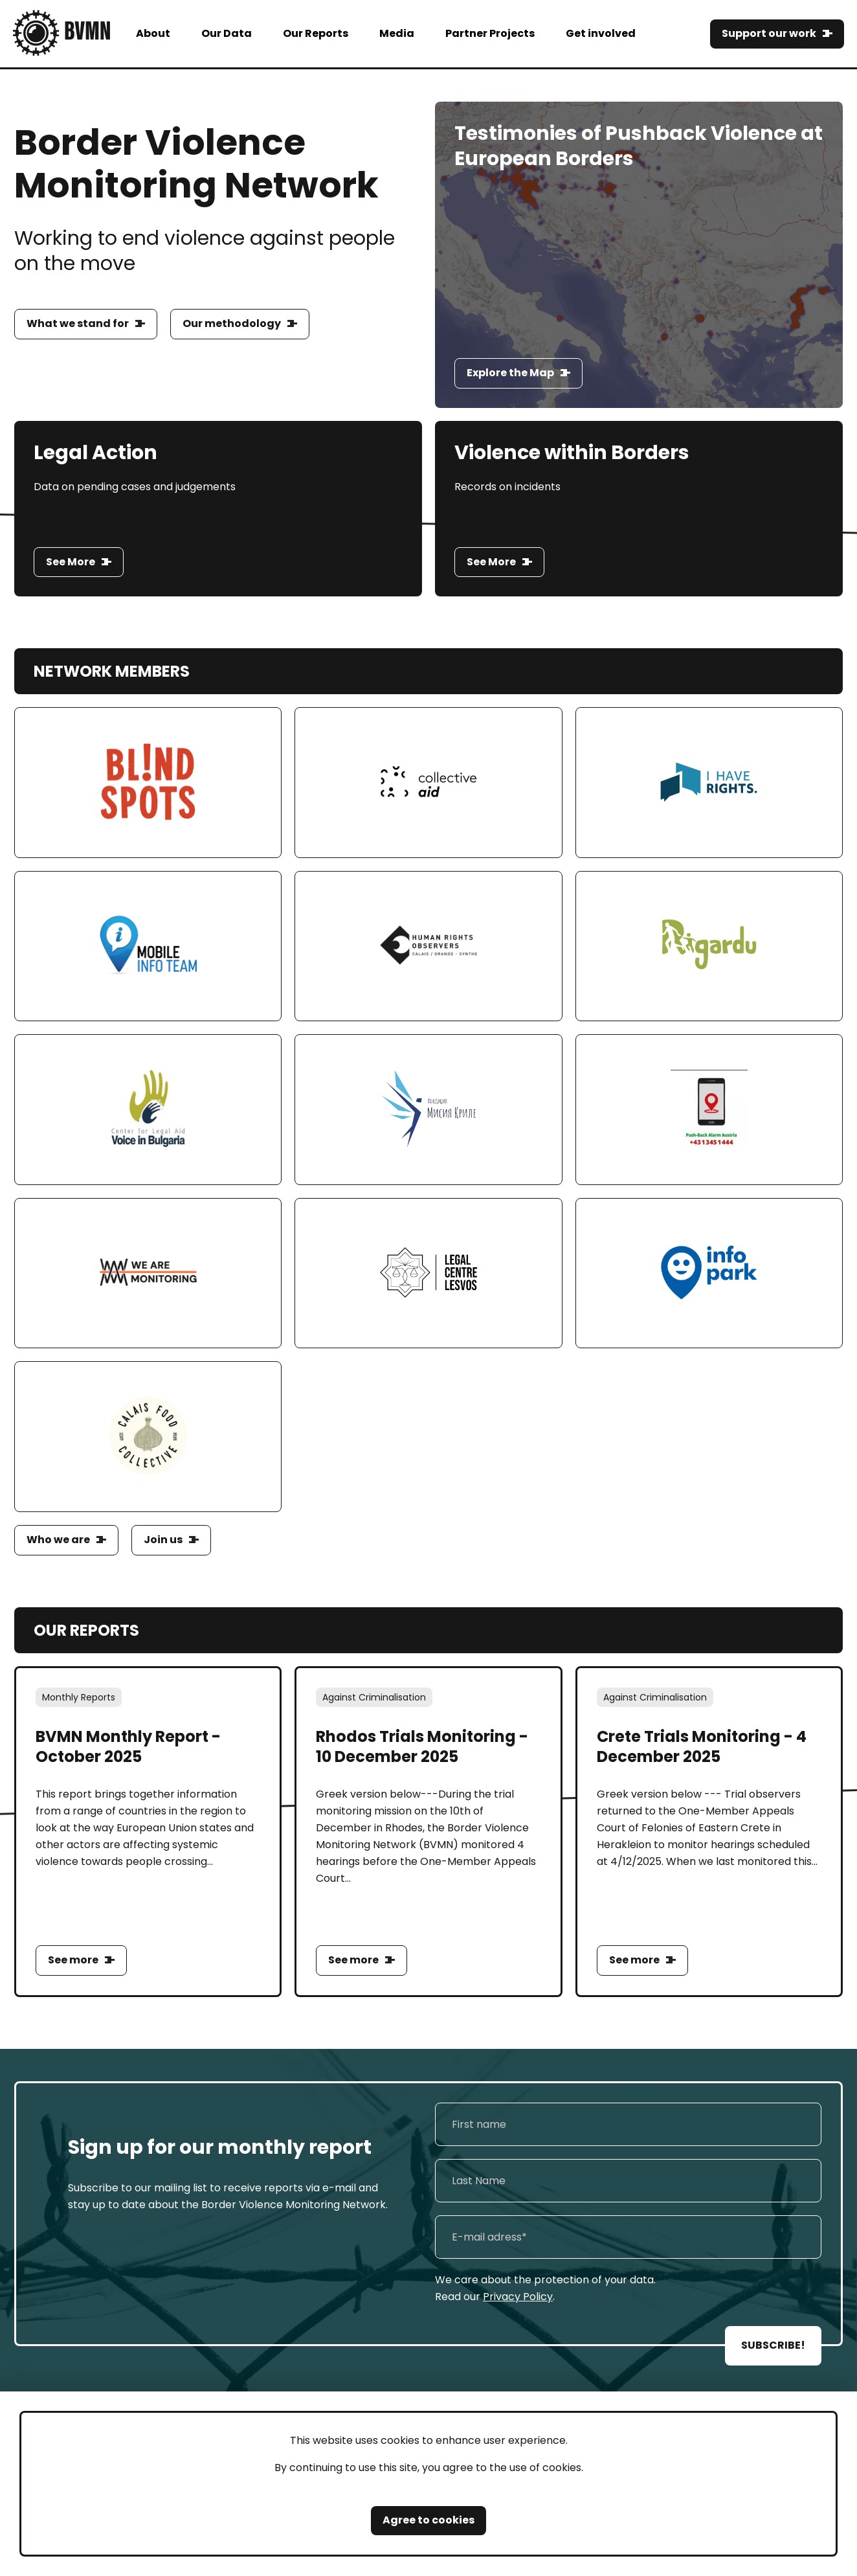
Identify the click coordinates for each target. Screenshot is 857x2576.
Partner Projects (490, 33)
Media (396, 33)
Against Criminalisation (374, 1697)
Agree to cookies (428, 2520)
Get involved (601, 33)
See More (70, 561)
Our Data (226, 33)
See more (73, 1959)
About (153, 33)
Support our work (769, 33)
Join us (163, 1539)
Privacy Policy (518, 2296)
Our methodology (232, 323)
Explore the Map (510, 372)
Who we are (58, 1539)
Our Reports (315, 33)
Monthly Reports (78, 1697)
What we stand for (78, 323)
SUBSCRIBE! (773, 2345)
